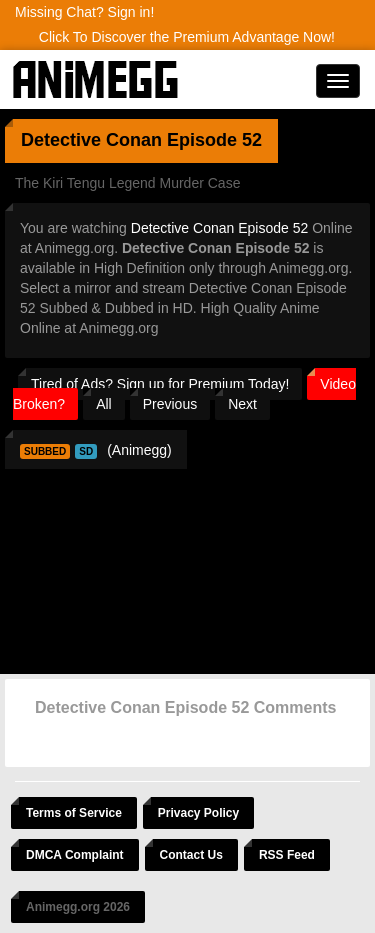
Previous (170, 404)
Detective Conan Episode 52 (219, 228)
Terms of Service (74, 813)
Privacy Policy (198, 813)
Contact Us (191, 855)
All (104, 404)
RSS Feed (287, 855)
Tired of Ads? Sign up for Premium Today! (160, 384)
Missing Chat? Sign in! (84, 12)
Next (242, 404)
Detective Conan (91, 140)
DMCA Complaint (75, 855)
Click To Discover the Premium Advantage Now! (187, 37)
